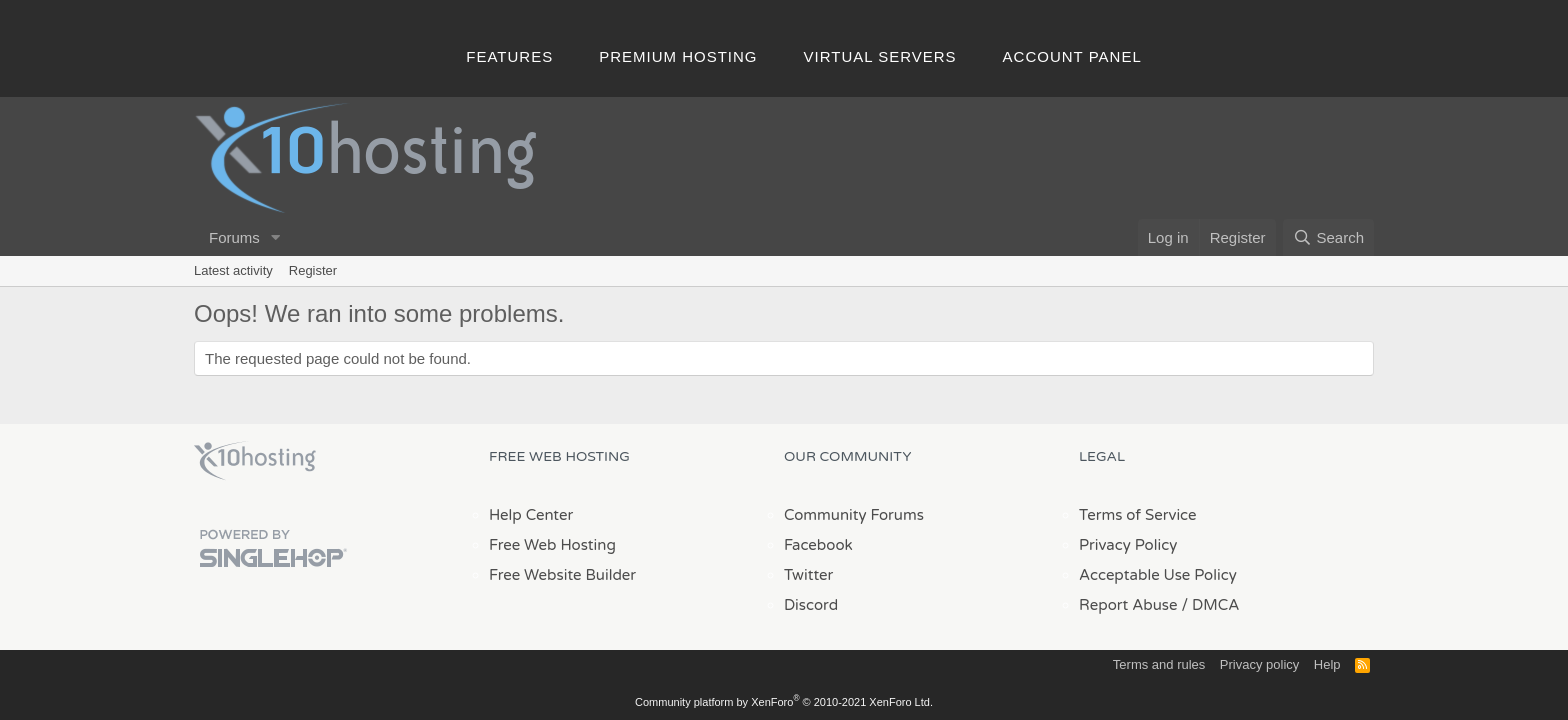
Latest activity (233, 270)
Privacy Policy (1128, 545)
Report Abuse (1128, 605)
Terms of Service (1138, 515)
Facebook (818, 545)
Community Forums (854, 515)
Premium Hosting (678, 56)
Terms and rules (1159, 664)
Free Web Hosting (552, 545)
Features (509, 56)
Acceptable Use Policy (1158, 575)
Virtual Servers (880, 56)
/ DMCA (1210, 605)
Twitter (808, 575)
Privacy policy (1259, 664)
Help (1327, 664)
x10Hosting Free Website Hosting (255, 461)
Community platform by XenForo (784, 702)
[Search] (1328, 237)
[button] (276, 237)
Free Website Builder (562, 575)
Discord (811, 605)
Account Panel (1072, 56)
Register (313, 270)
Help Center (531, 515)
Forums (234, 237)
